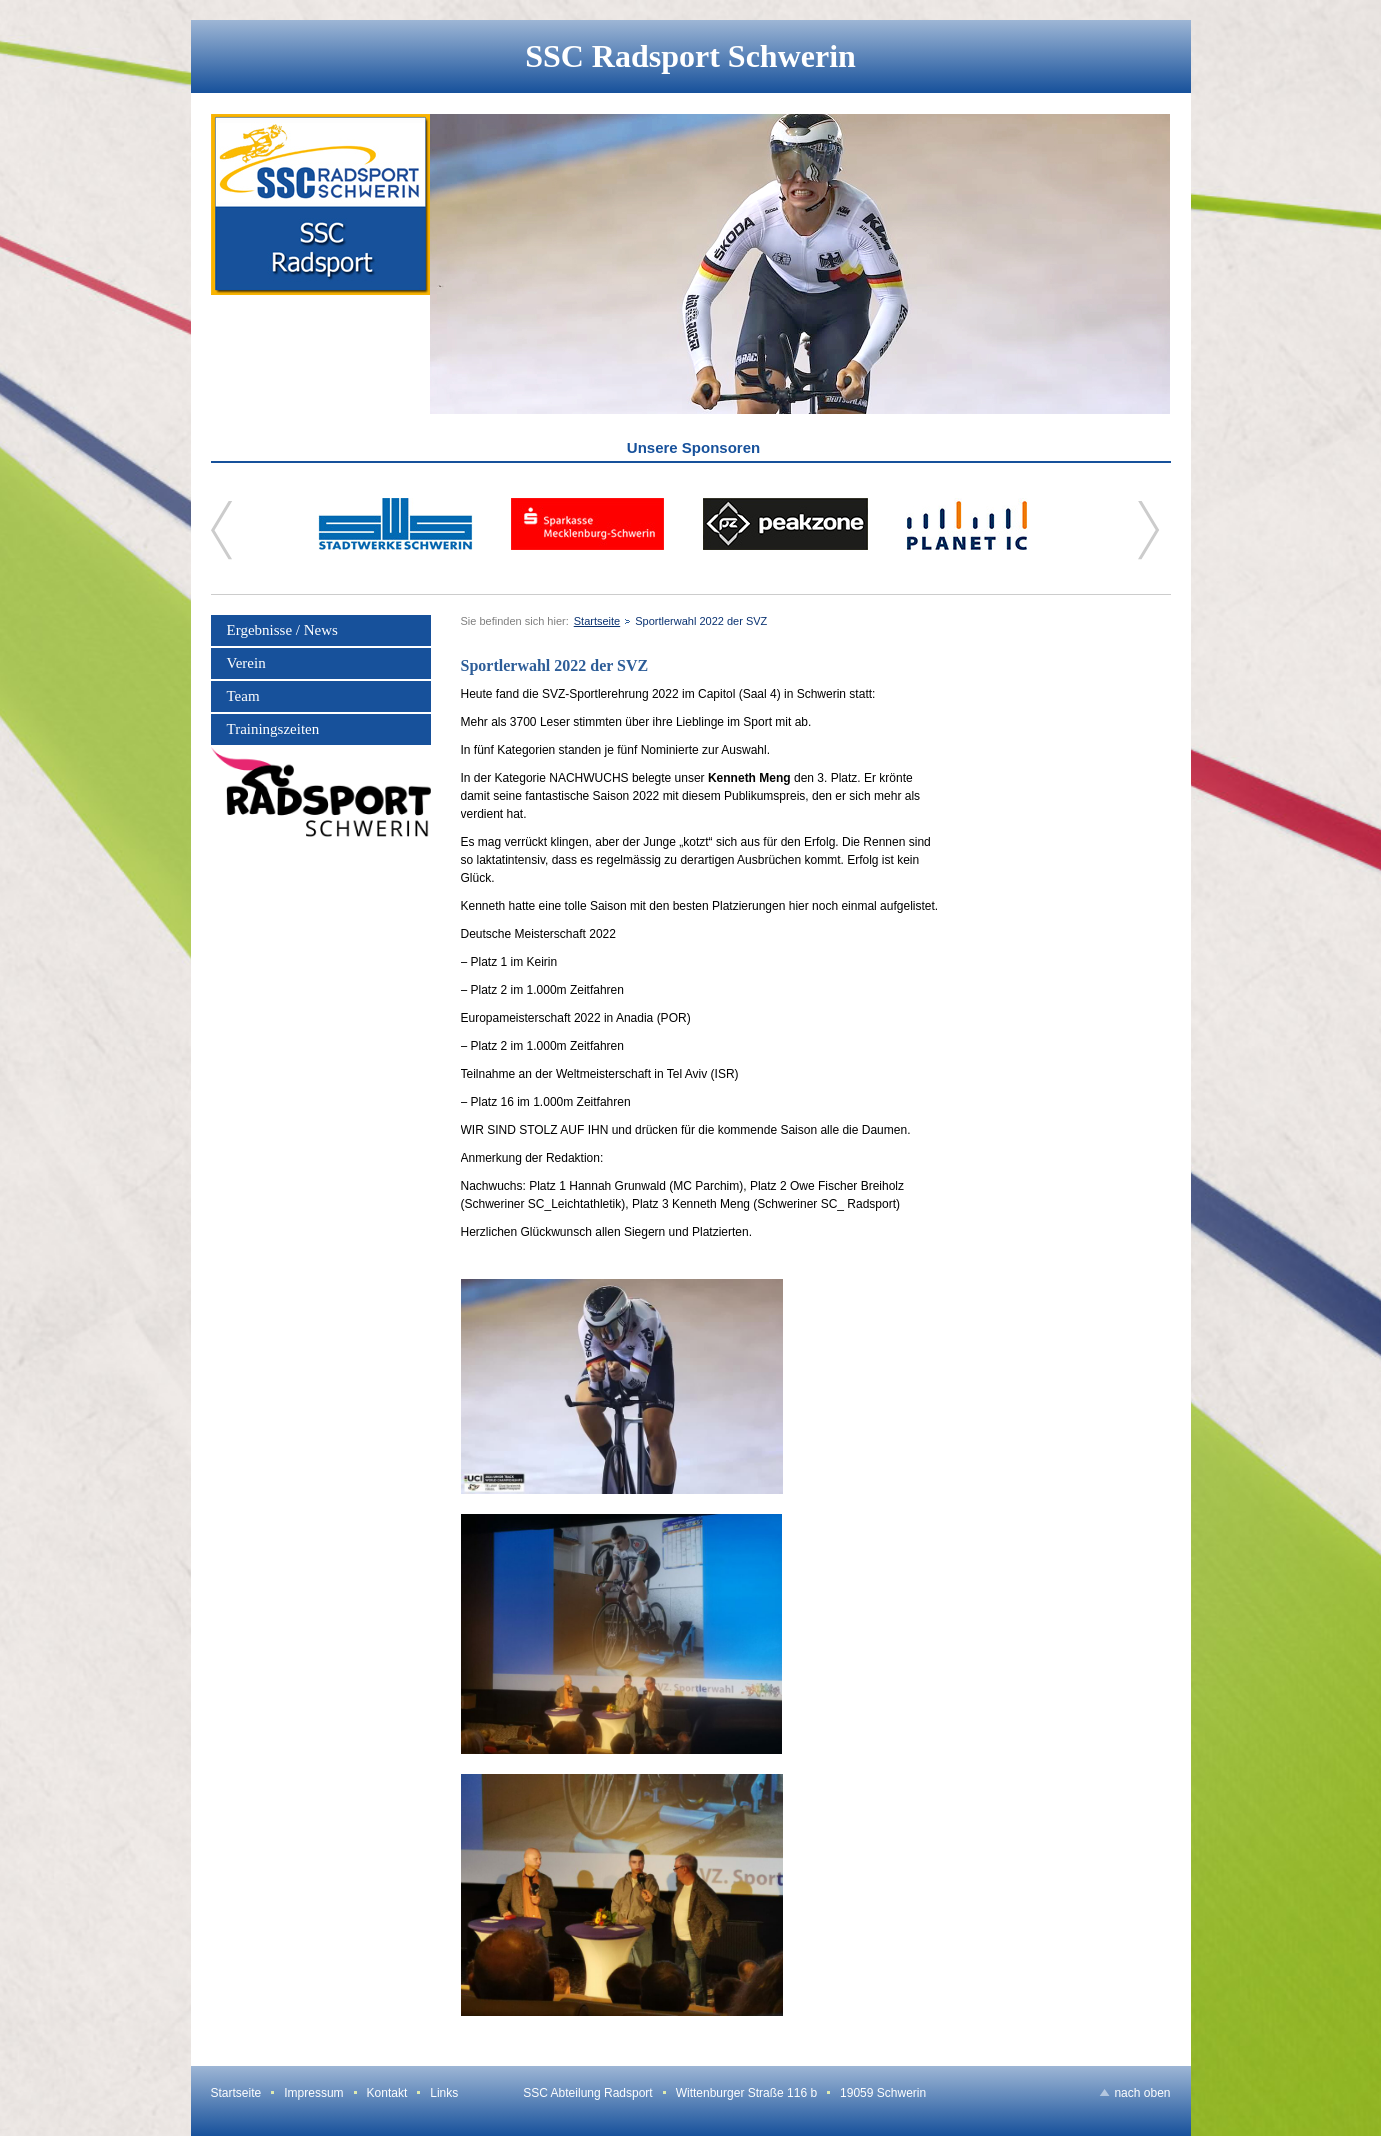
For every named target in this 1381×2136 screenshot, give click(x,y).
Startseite (597, 621)
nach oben (1142, 2093)
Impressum (313, 2093)
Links (444, 2093)
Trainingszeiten (273, 729)
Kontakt (387, 2093)
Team (243, 696)
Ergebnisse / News (282, 630)
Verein (246, 663)
